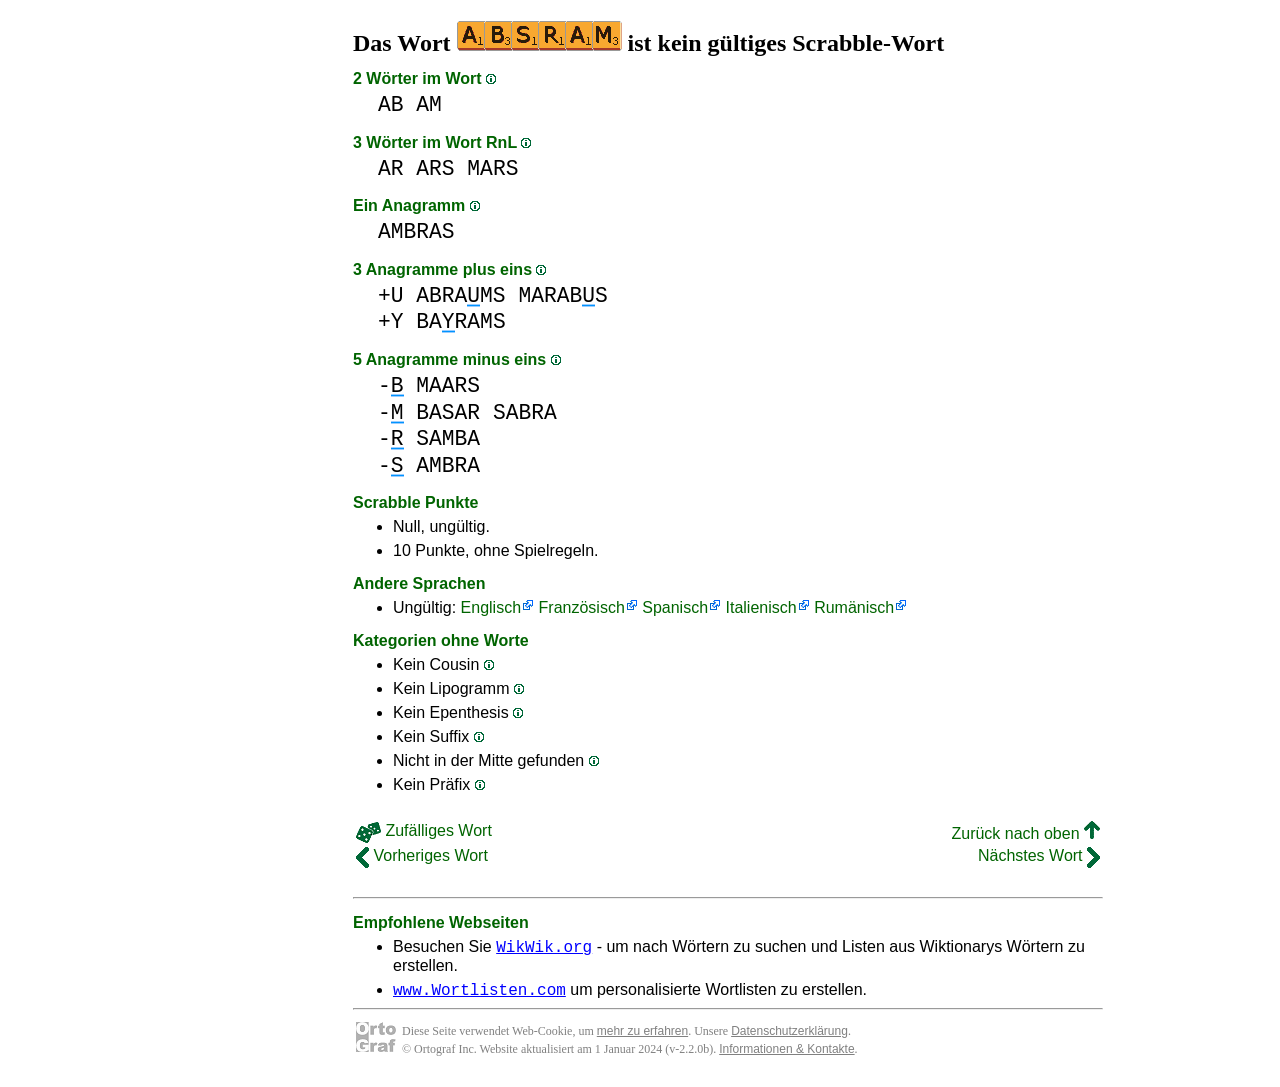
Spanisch (675, 607)
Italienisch (761, 607)
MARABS (562, 295)
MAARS (448, 385)
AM (429, 104)
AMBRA (448, 465)
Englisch (491, 607)
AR (391, 168)
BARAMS (460, 321)
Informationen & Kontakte (786, 1055)
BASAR (448, 412)
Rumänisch (854, 607)
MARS (492, 168)
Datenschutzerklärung (789, 1037)
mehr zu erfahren (642, 1037)
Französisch (582, 607)
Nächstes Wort (1039, 855)
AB (391, 104)
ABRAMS (460, 295)
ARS (435, 168)
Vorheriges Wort (422, 855)
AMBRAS (416, 231)
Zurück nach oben (1025, 833)
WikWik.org (544, 949)
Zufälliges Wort (424, 830)
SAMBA (448, 438)
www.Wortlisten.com (479, 995)
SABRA (525, 412)
